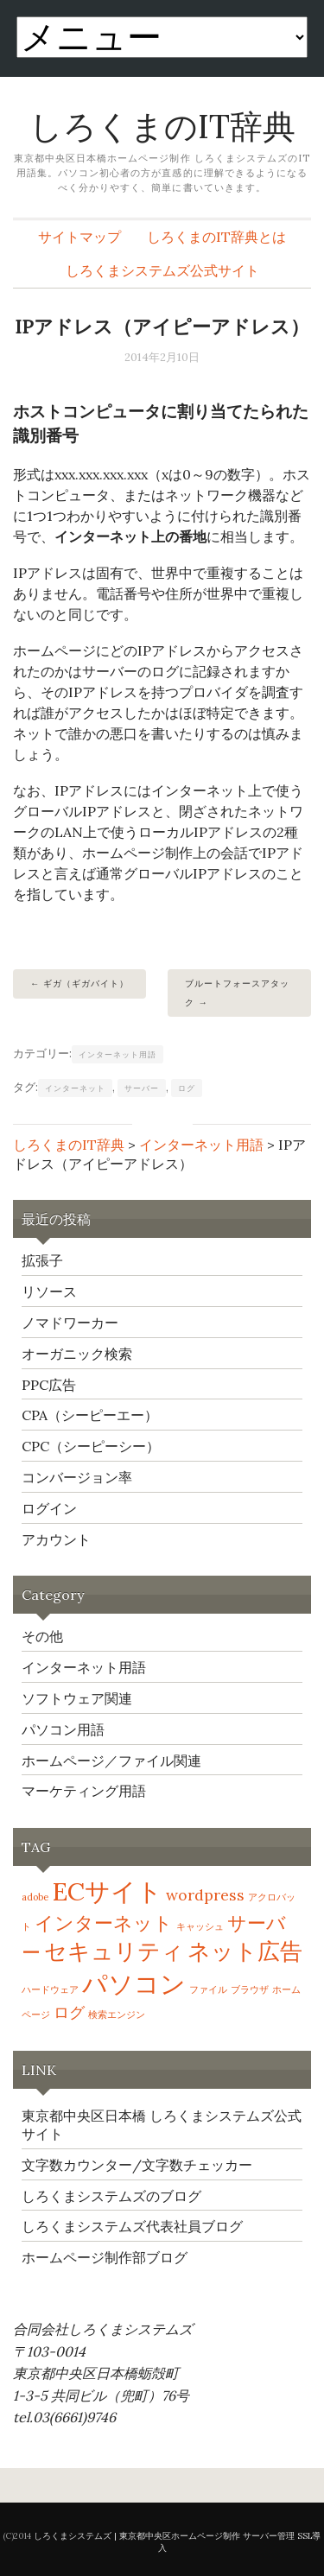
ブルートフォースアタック (237, 993)
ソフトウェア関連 (77, 1698)
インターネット (75, 1088)
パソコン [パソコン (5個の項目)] (134, 1983)
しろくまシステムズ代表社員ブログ (132, 2226)
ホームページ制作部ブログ (104, 2257)
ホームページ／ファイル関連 (111, 1760)
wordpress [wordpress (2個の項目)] (205, 1895)
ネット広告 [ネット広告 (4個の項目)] (244, 1951)
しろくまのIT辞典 (162, 126)
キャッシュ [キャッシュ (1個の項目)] (200, 1926)
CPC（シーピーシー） (91, 1446)
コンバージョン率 (77, 1477)
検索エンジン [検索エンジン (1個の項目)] (116, 2014)
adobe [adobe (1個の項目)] (35, 1897)
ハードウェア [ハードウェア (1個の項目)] (50, 1989)
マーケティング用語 (84, 1790)
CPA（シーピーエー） (90, 1415)
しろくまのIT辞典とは (216, 236)
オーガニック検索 (77, 1353)
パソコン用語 (63, 1729)
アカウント (56, 1539)
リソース (49, 1291)
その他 (42, 1636)
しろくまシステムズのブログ (111, 2196)
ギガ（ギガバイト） (86, 983)
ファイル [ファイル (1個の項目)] (208, 1989)
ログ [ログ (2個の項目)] (69, 2012)
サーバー (141, 1088)
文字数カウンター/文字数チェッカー (137, 2164)
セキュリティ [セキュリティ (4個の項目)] (114, 1951)
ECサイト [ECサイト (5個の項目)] (107, 1891)
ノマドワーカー (70, 1322)
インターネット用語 (117, 1054)
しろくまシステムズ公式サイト (162, 270)
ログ (186, 1088)
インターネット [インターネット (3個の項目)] (104, 1923)
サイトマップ (79, 236)
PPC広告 (49, 1384)
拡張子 (42, 1260)
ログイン (49, 1508)
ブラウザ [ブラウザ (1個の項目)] (250, 1989)
